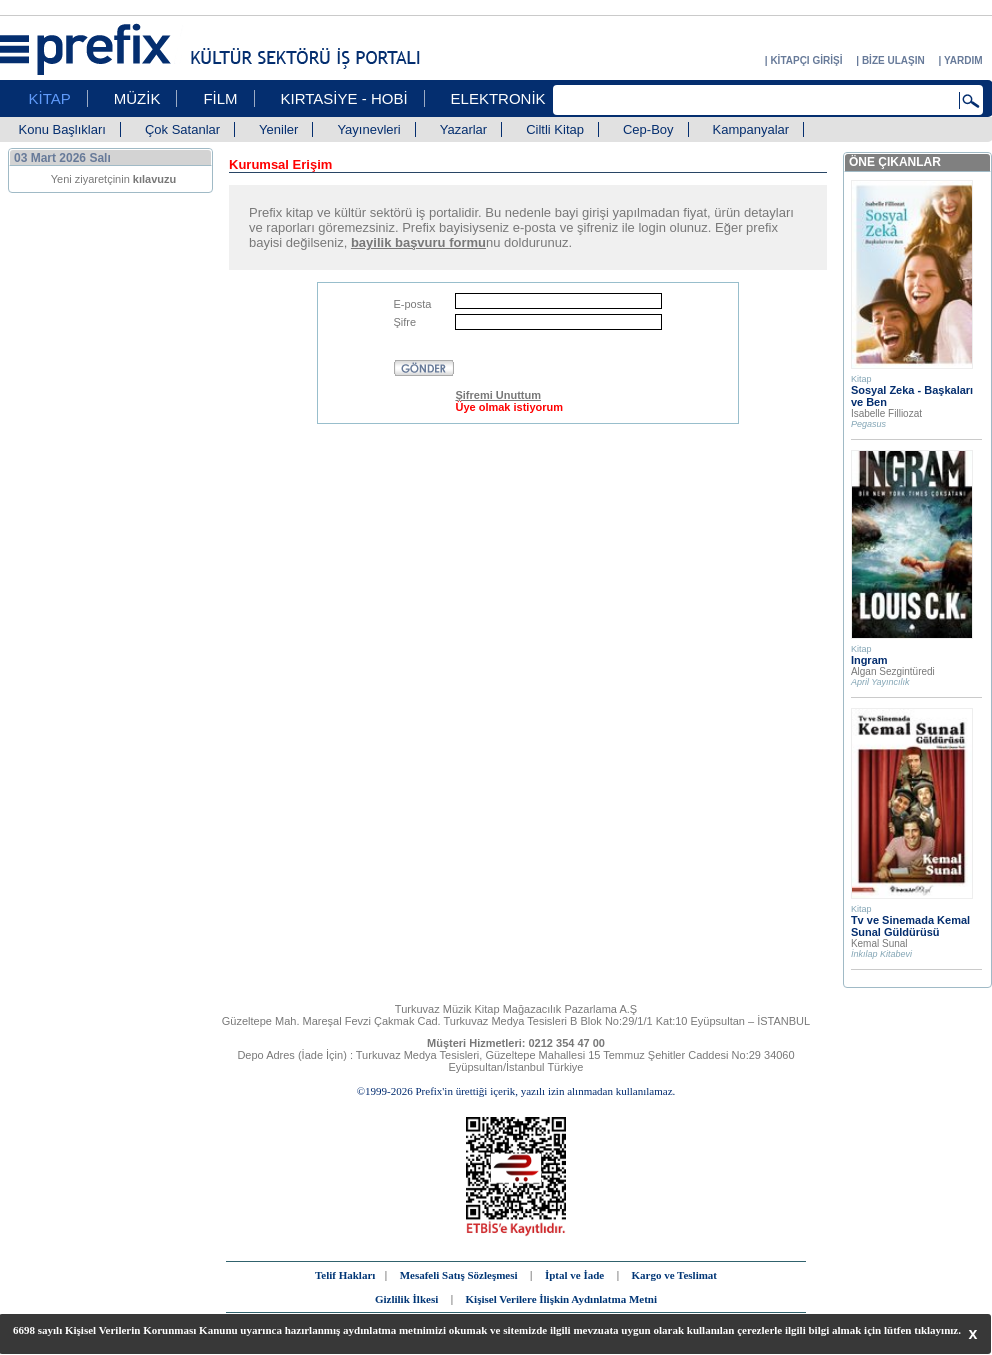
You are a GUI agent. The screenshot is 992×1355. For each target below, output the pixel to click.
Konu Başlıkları (62, 129)
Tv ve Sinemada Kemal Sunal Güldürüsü (910, 926)
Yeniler (278, 129)
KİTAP (50, 98)
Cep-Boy (648, 129)
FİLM (220, 98)
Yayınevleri (368, 129)
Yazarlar (463, 129)
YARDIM (963, 60)
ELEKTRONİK (498, 98)
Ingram (869, 660)
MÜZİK (137, 98)
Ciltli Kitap (555, 129)
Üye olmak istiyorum (509, 407)
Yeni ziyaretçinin (114, 179)
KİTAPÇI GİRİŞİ (806, 60)
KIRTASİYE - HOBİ (344, 98)
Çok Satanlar (182, 129)
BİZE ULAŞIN (893, 60)
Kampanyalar (751, 129)
